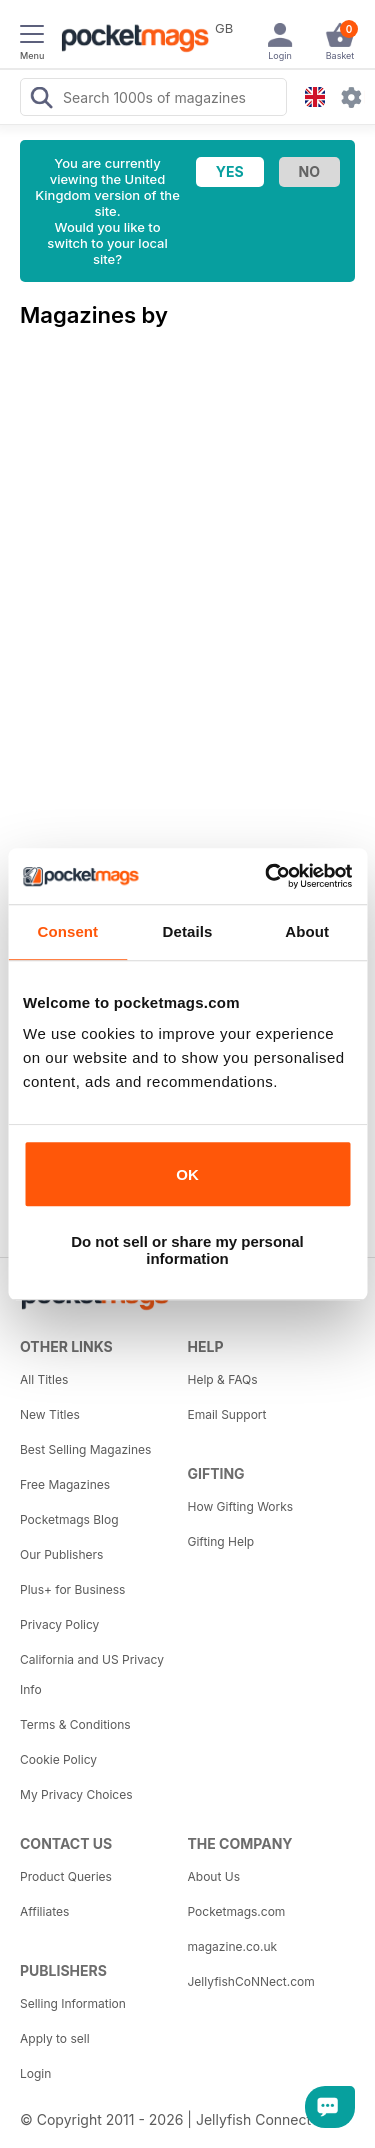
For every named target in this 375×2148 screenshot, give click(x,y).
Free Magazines (65, 1484)
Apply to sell (55, 2038)
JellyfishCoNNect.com (251, 1981)
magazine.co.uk (233, 1946)
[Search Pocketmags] (41, 100)
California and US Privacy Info (92, 1674)
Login (35, 2073)
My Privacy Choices (76, 1794)
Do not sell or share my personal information (187, 1250)
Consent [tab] (67, 931)
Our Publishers (61, 1554)
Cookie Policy (58, 1759)
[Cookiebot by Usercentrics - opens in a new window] (267, 876)
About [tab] (307, 931)
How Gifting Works (241, 1506)
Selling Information (73, 2003)
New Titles (50, 1414)
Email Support (227, 1414)
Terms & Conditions (75, 1724)
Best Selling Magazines (85, 1449)
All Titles (44, 1379)
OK (187, 1174)
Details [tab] (188, 931)
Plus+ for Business (72, 1589)
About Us (214, 1876)
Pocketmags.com (237, 1911)
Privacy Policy (59, 1624)
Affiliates (44, 1911)
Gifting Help (221, 1541)
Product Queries (66, 1876)
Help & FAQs (223, 1379)
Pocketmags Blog (69, 1519)
